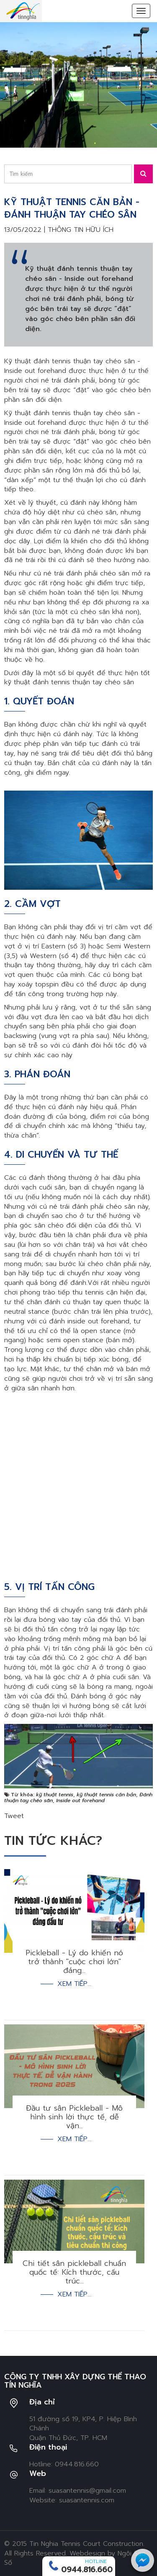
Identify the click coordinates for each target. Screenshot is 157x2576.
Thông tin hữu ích (80, 230)
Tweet (14, 1816)
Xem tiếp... (74, 1984)
